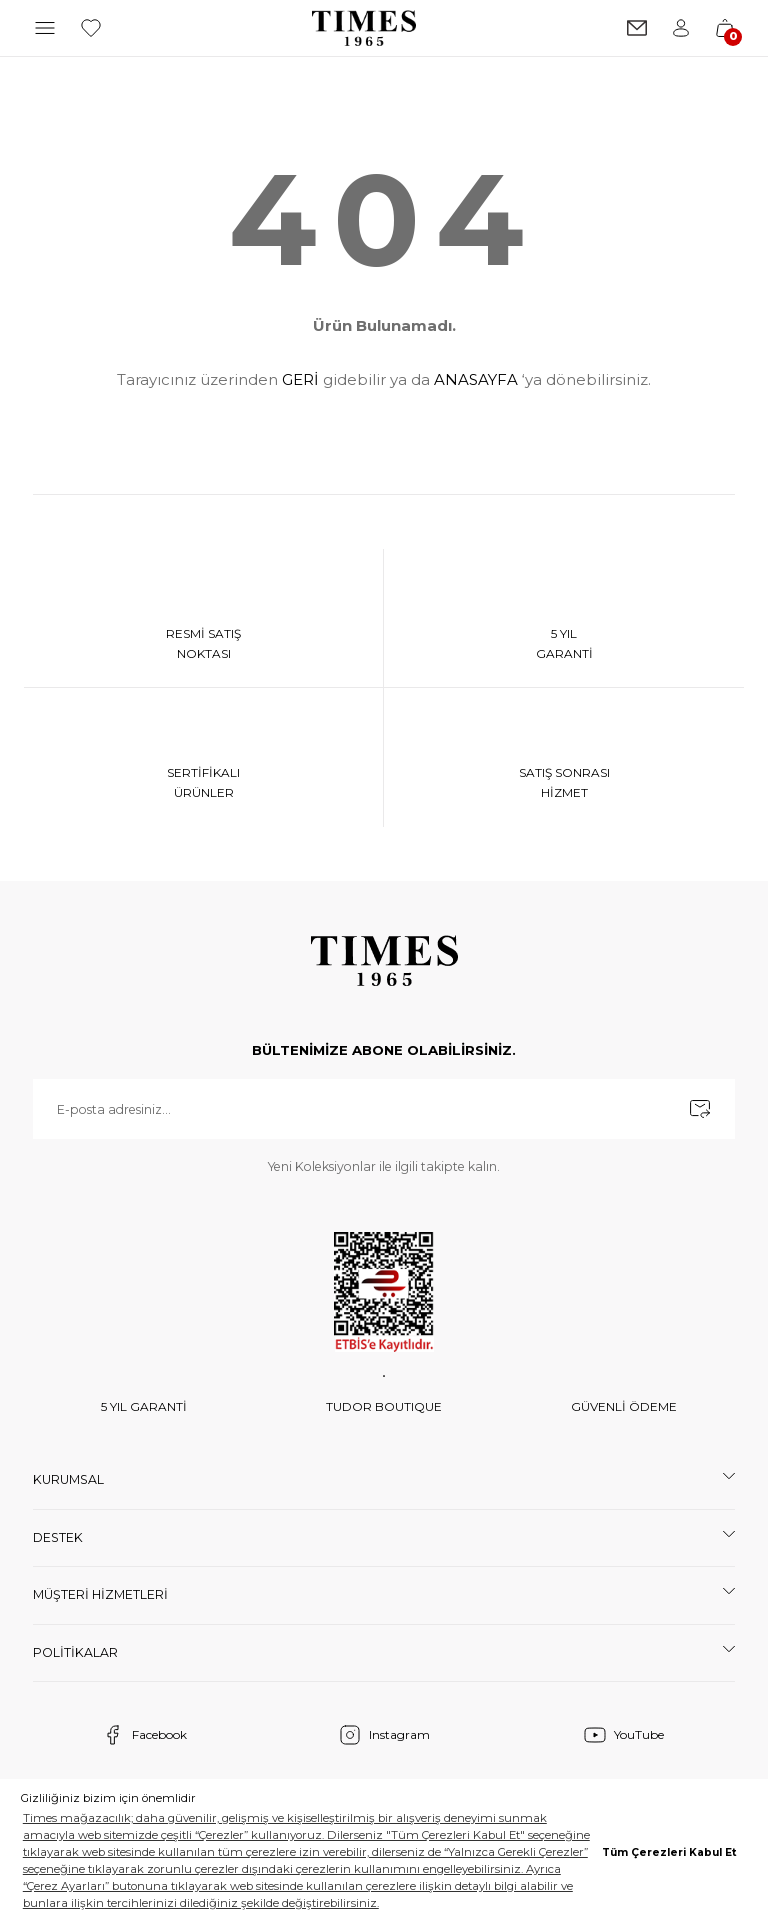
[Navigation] (45, 28)
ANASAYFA (476, 379)
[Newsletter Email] (384, 1114)
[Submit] (700, 1114)
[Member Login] (681, 28)
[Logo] (364, 28)
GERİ (300, 379)
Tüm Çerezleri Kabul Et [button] (669, 1852)
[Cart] (725, 28)
